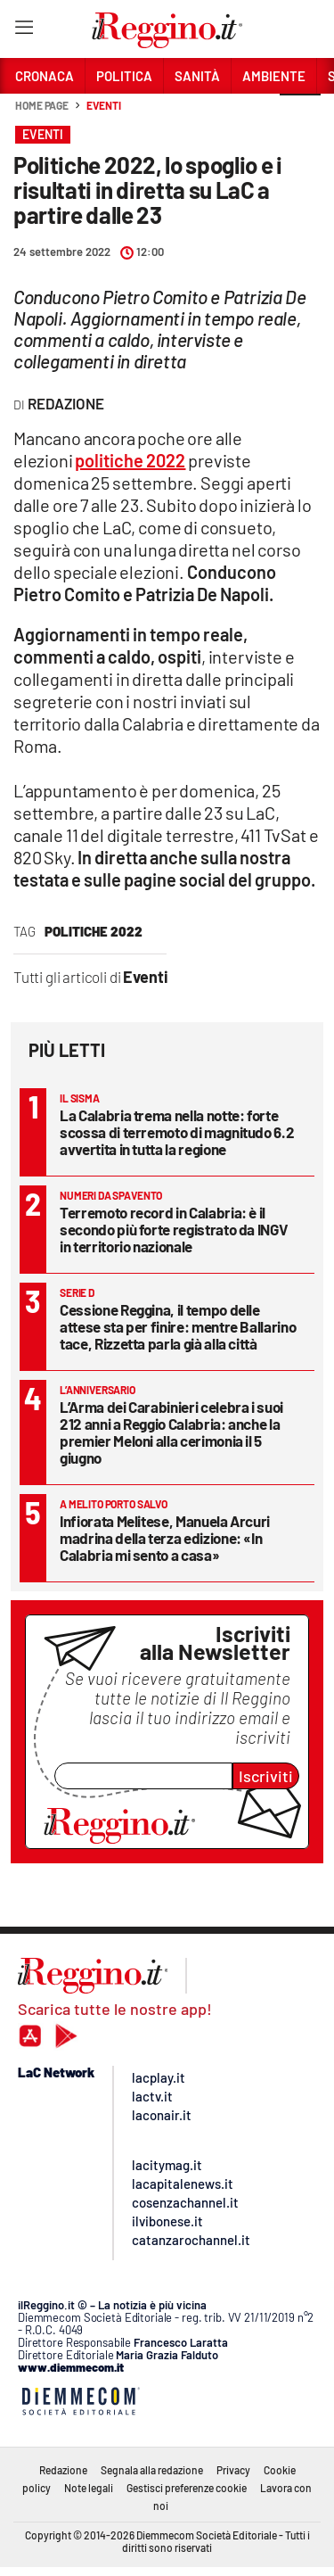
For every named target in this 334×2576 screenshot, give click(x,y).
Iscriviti (266, 1776)
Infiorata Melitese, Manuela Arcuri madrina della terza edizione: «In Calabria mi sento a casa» (165, 1538)
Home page (42, 105)
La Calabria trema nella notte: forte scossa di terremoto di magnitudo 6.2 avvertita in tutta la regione (177, 1132)
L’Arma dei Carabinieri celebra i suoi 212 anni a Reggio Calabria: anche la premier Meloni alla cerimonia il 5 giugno (171, 1432)
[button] (300, 115)
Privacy (233, 2470)
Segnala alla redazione (152, 2470)
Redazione (63, 2470)
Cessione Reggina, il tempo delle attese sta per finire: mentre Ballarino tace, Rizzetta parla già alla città (178, 1326)
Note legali (88, 2487)
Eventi (103, 105)
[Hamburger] (23, 31)
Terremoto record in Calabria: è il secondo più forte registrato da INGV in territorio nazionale (174, 1229)
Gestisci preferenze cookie (186, 2487)
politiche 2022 (94, 931)
